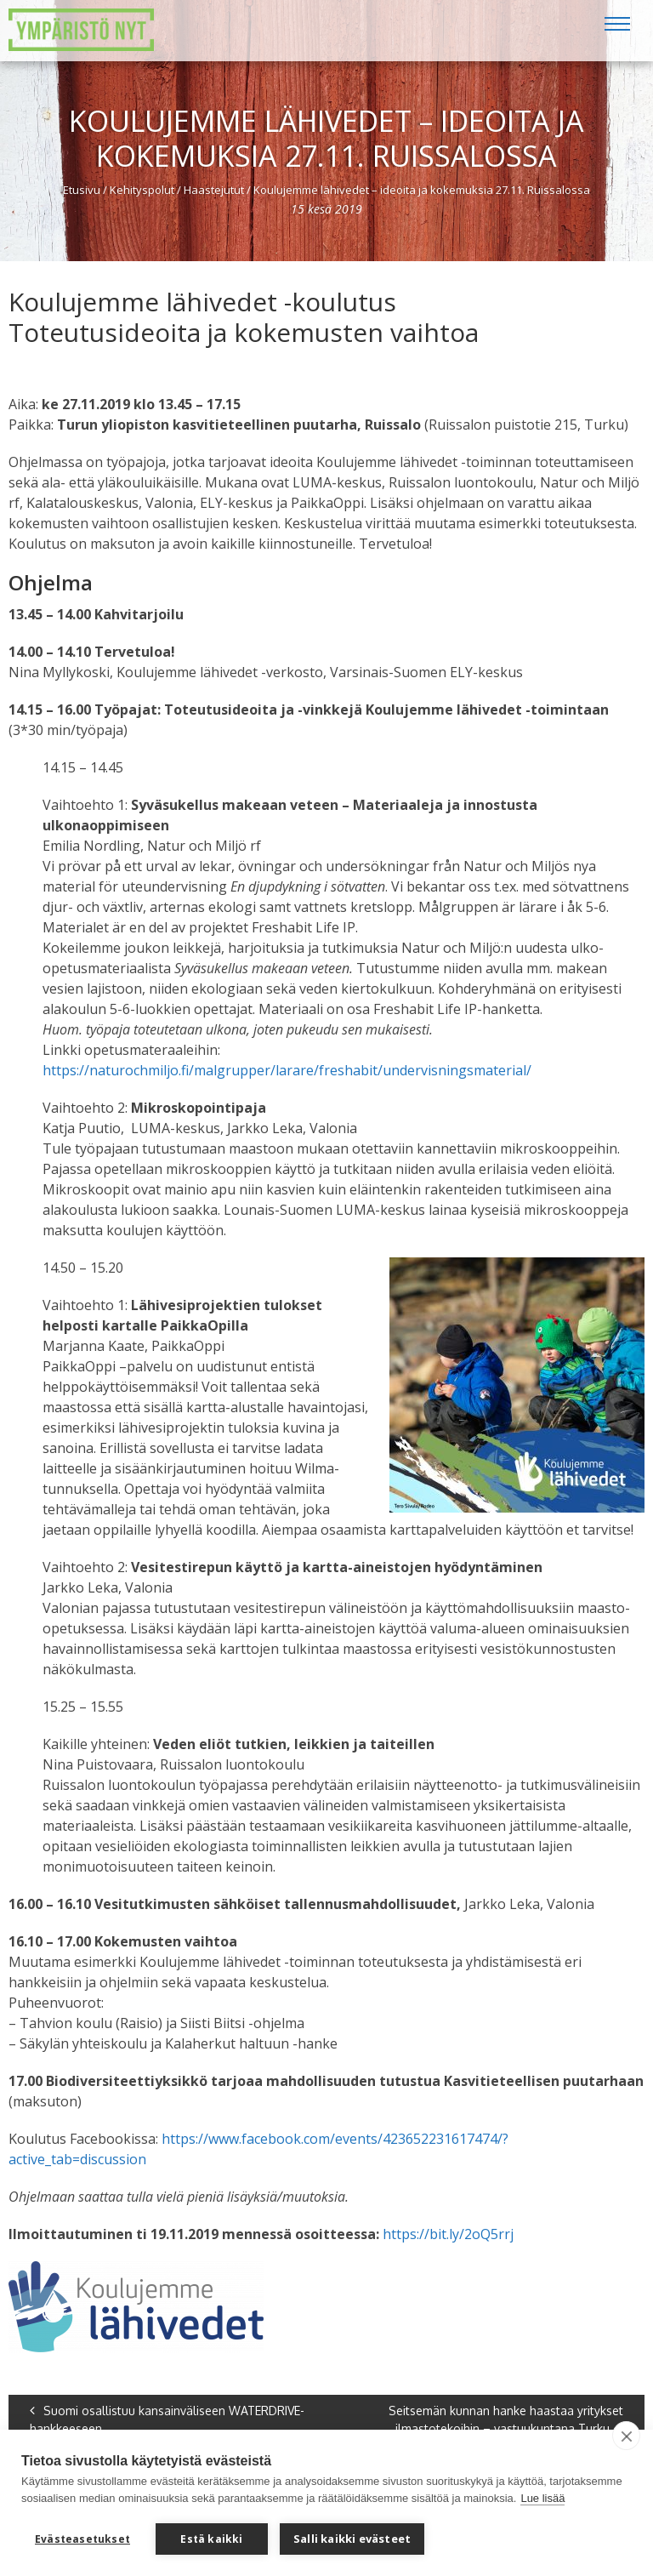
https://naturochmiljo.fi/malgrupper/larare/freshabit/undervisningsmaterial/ (287, 1070)
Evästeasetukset (82, 2539)
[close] (626, 2435)
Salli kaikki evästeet (352, 2538)
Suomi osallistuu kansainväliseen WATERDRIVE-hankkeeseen (167, 2419)
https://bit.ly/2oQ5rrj (448, 2234)
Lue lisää (542, 2498)
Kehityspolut (142, 189)
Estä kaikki (211, 2539)
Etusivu (81, 189)
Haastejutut (214, 189)
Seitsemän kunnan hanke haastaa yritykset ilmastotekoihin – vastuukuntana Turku (506, 2419)
